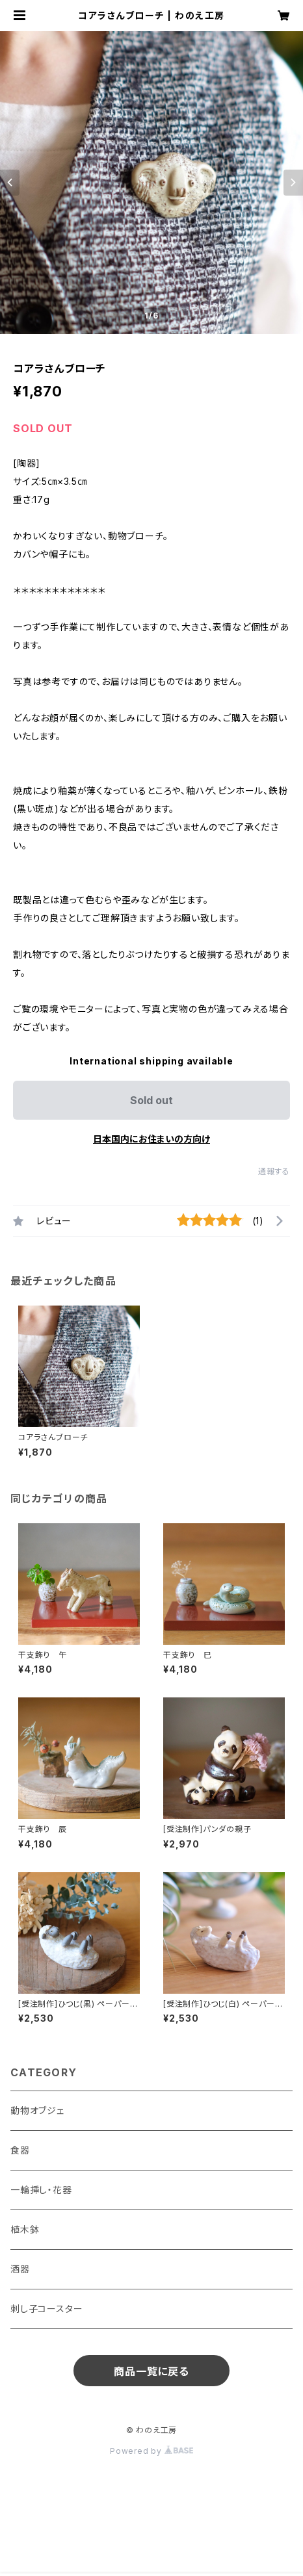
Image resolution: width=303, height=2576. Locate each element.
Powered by (151, 2451)
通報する (274, 1171)
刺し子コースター (46, 2308)
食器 (20, 2150)
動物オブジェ (37, 2110)
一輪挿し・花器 (41, 2189)
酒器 (20, 2268)
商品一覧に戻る (151, 2371)
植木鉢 (24, 2229)
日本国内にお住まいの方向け (151, 1138)
